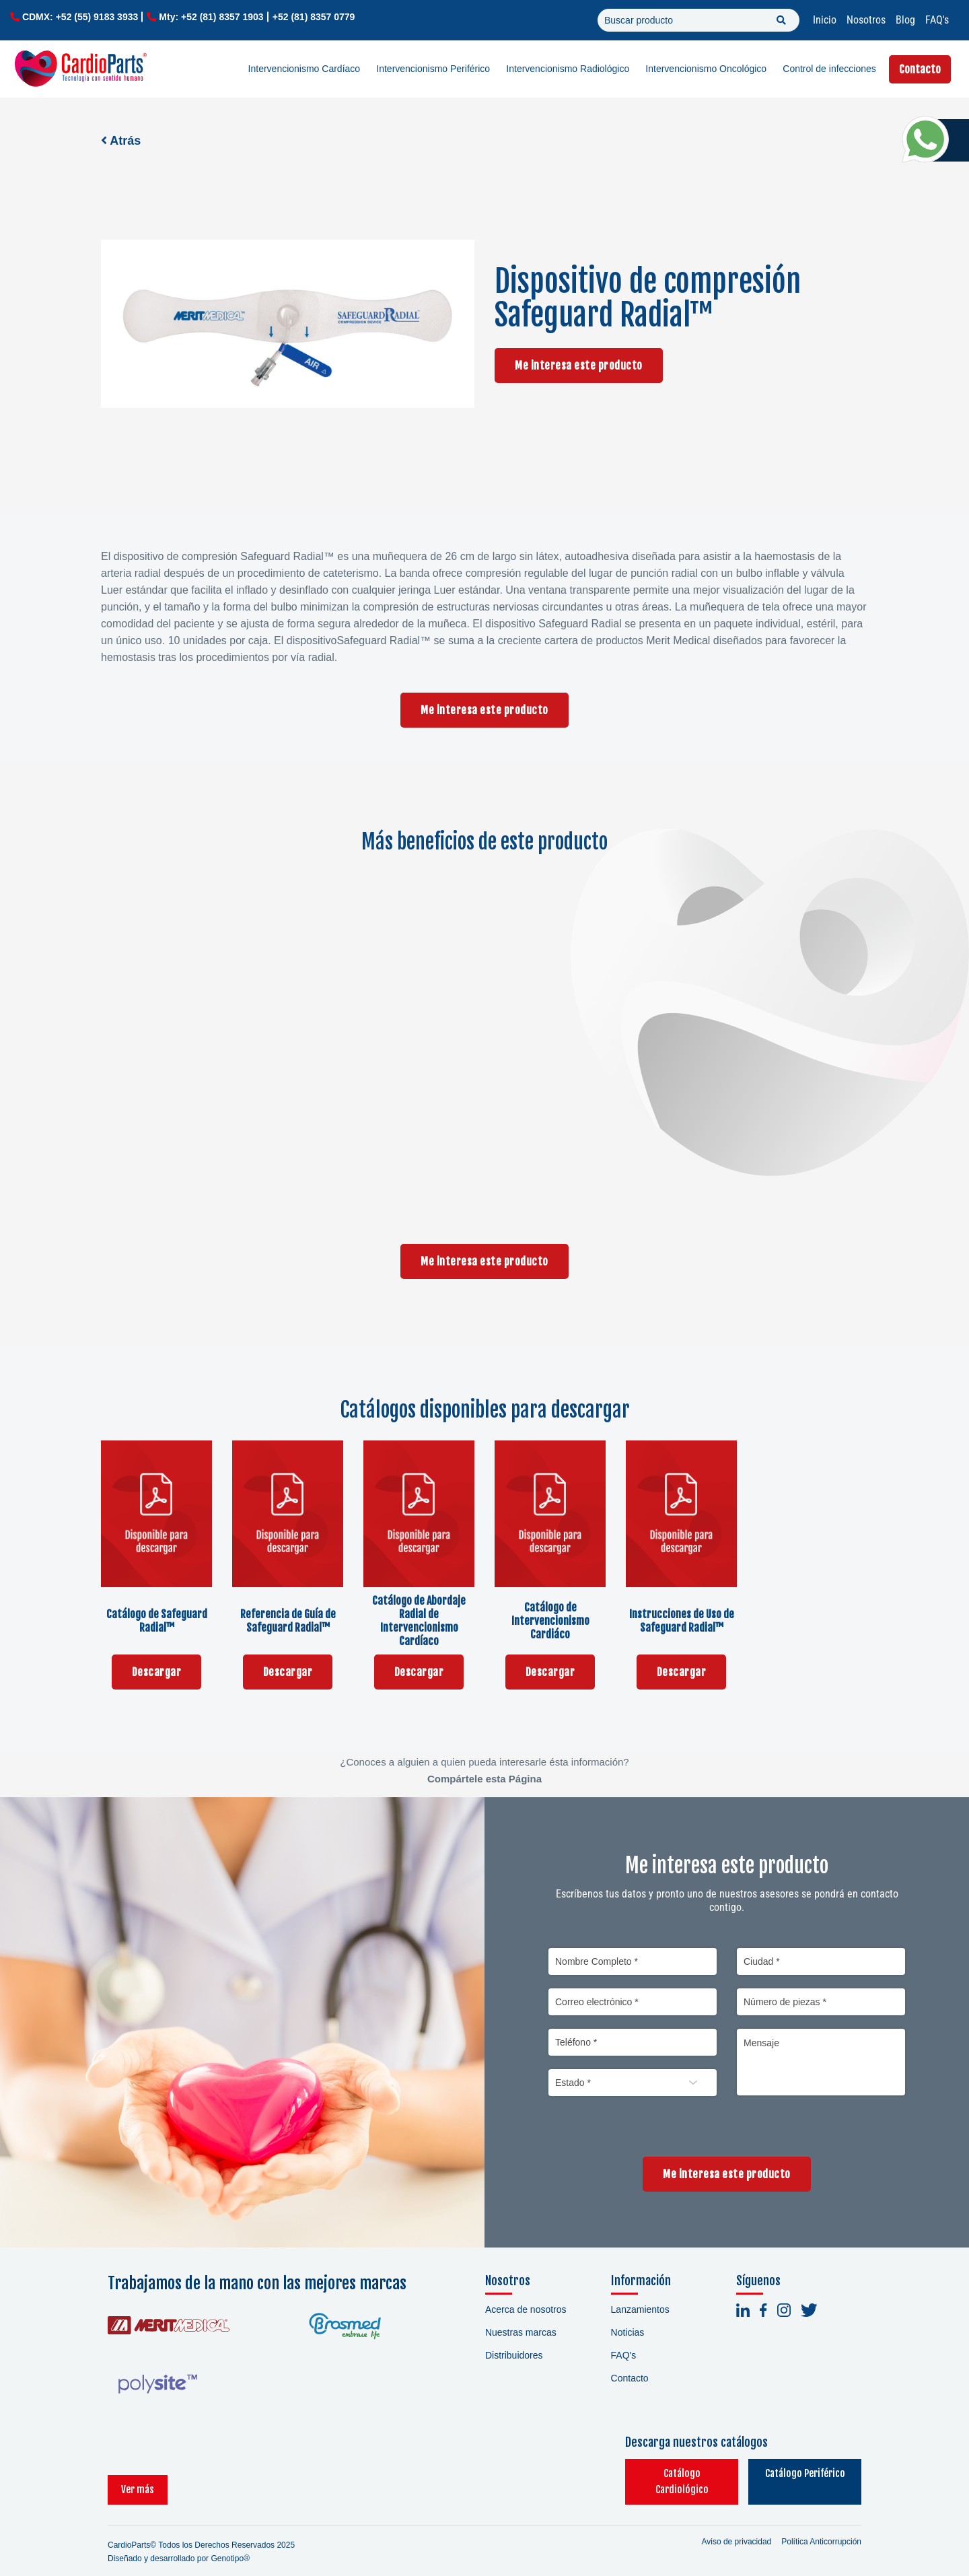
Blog (905, 19)
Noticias (628, 2332)
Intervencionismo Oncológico (705, 68)
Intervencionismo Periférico (433, 68)
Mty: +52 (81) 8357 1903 (211, 16)
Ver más (137, 2473)
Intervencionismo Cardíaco (304, 68)
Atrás (121, 140)
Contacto (920, 69)
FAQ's (937, 19)
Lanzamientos (640, 2309)
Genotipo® (230, 2542)
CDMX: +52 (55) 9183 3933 (80, 16)
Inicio (824, 19)
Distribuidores (514, 2355)
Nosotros (866, 19)
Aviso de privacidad (736, 2525)
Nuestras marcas (521, 2332)
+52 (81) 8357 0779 (314, 16)
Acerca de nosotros (526, 2309)
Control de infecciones (829, 68)
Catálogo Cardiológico (650, 2473)
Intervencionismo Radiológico (567, 68)
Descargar (157, 1672)
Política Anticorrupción (821, 2525)
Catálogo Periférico (794, 2473)
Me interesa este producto (579, 365)
